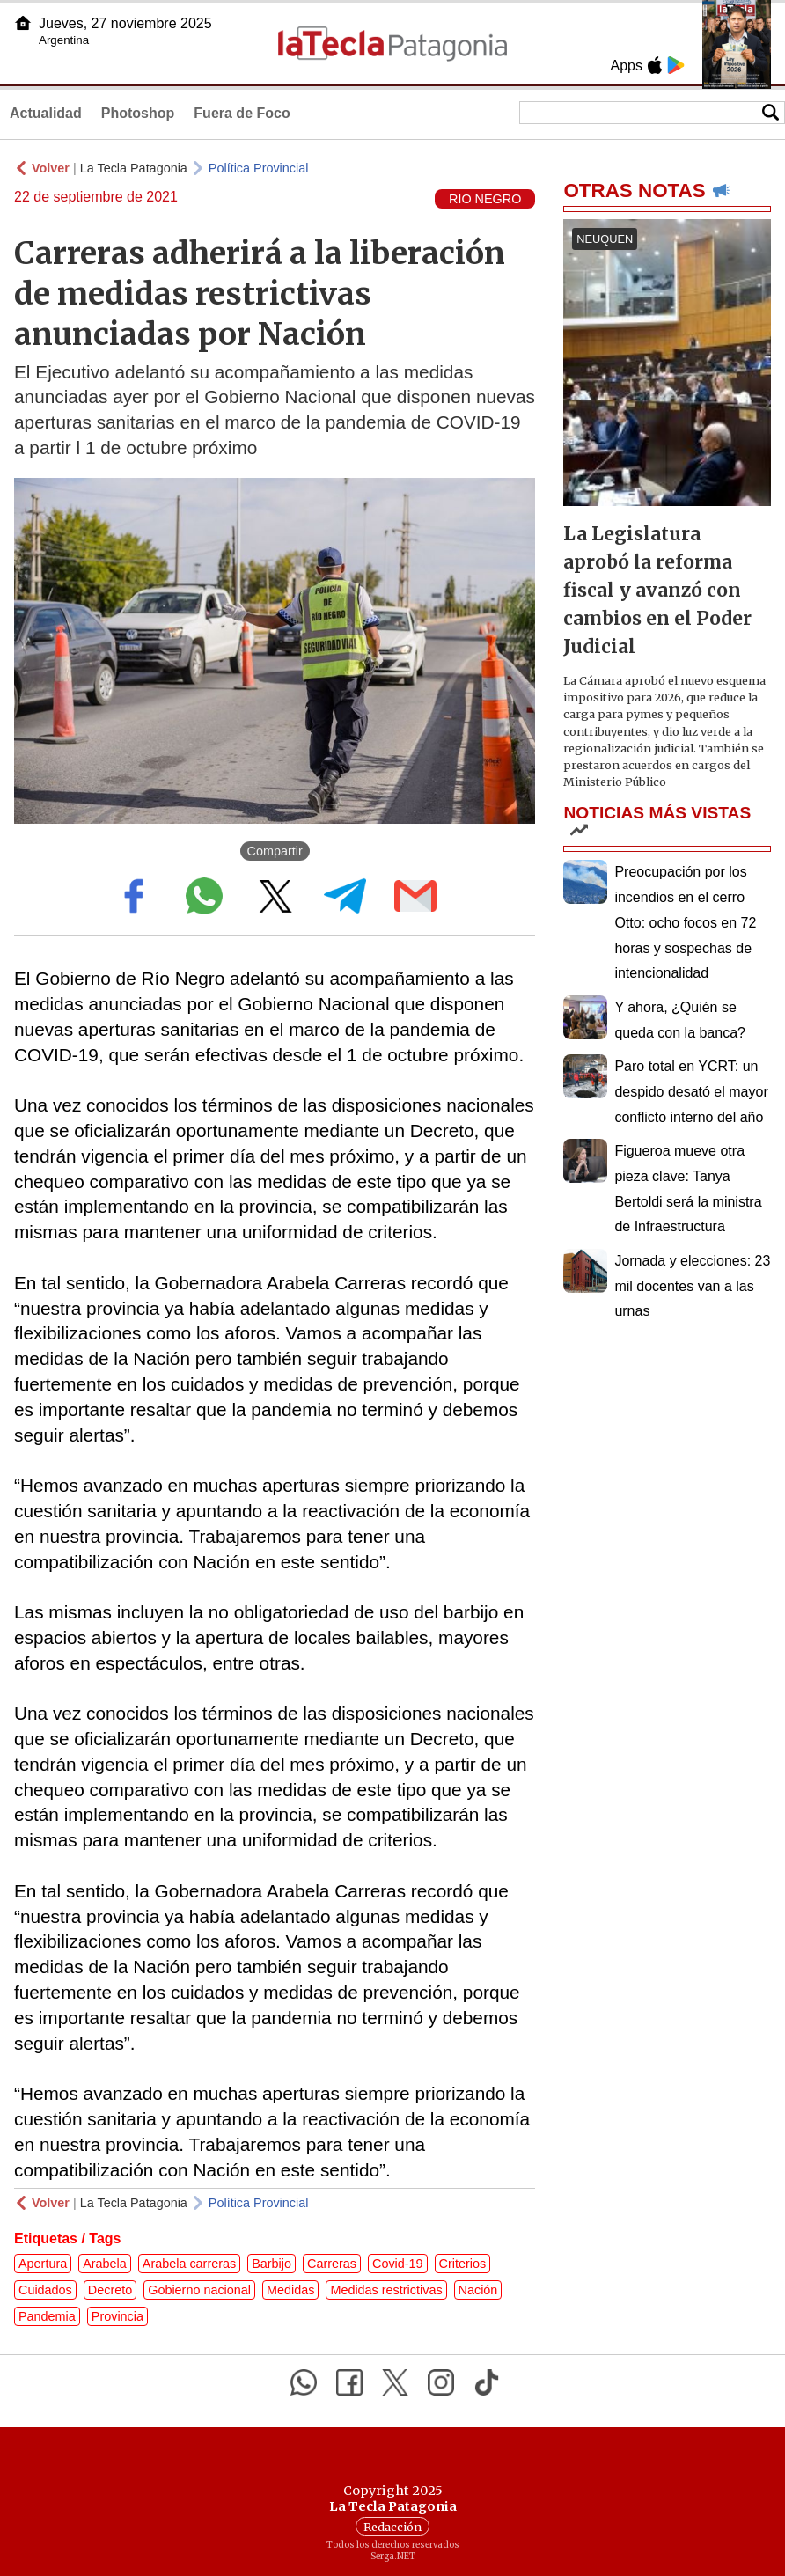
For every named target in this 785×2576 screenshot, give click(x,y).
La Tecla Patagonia (133, 168)
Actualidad (46, 113)
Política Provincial (259, 168)
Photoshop (138, 113)
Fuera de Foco (242, 113)
